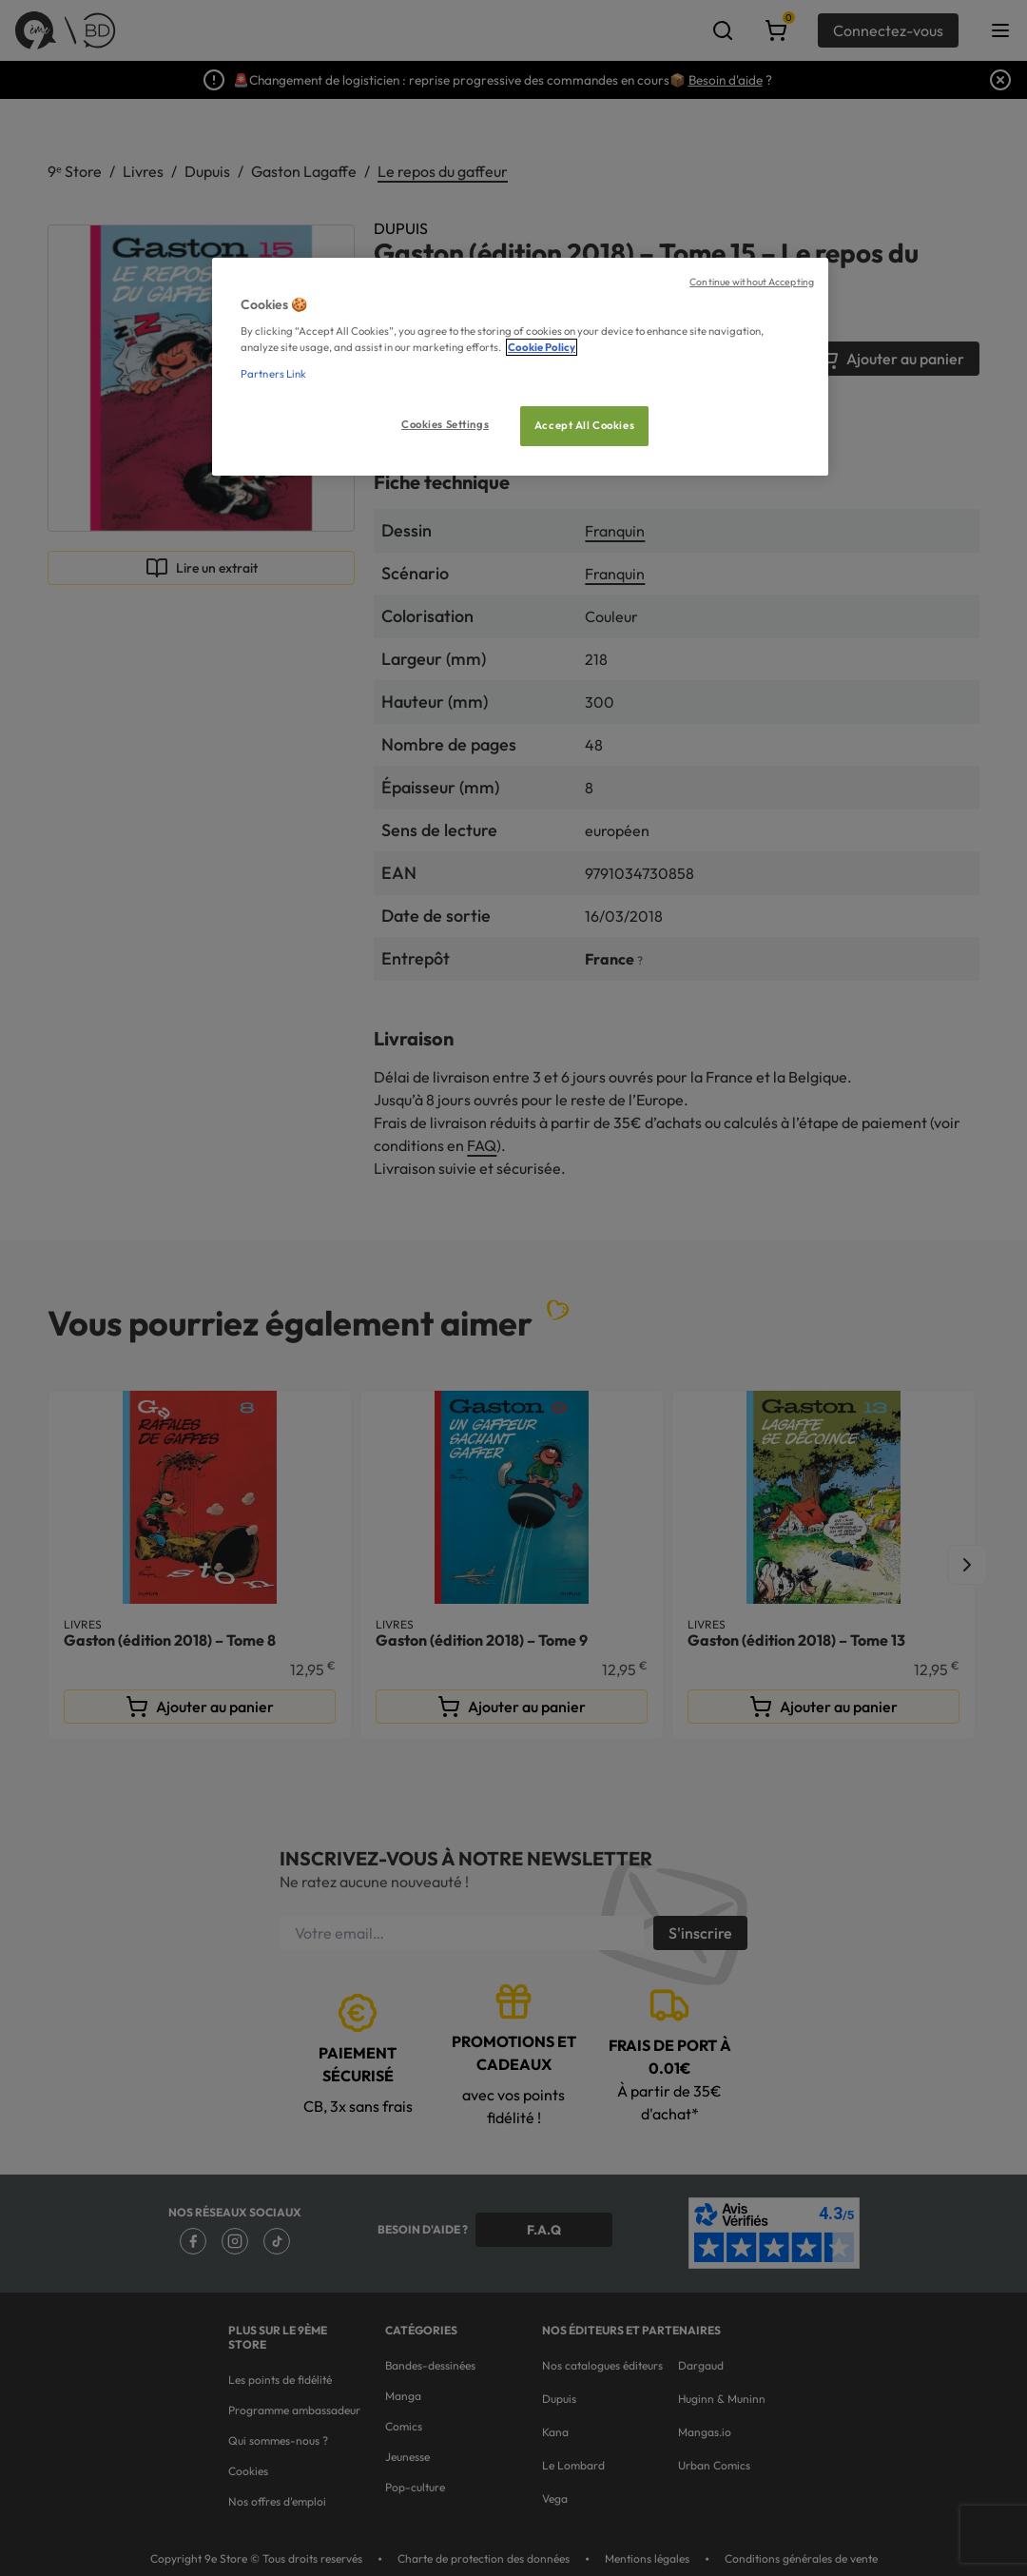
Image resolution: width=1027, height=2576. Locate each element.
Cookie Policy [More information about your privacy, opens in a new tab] (541, 347)
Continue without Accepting (751, 281)
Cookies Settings (445, 424)
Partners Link (273, 374)
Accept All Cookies (584, 425)
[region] (520, 367)
